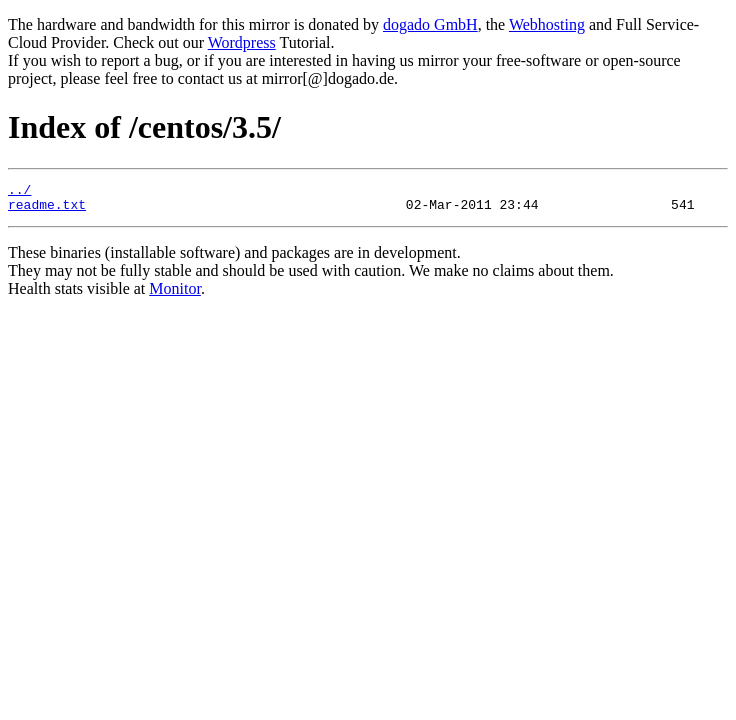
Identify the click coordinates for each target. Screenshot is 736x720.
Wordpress (242, 42)
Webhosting (547, 24)
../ (19, 192)
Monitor (175, 294)
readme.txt (47, 210)
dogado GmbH (430, 24)
